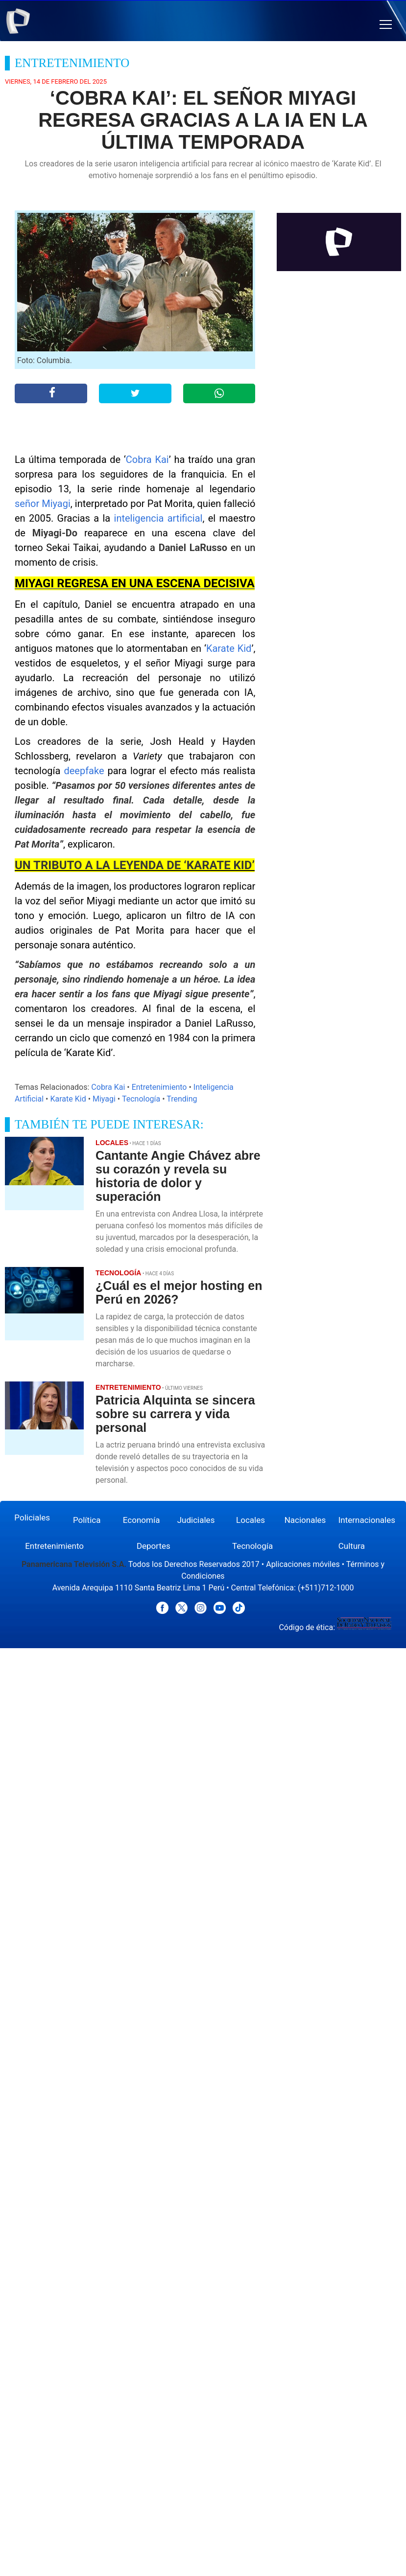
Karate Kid (228, 648)
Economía (141, 1520)
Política (87, 1520)
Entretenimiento (159, 1087)
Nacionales (305, 1520)
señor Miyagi (43, 503)
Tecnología (141, 1099)
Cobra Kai (147, 459)
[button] (385, 24)
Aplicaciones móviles (303, 1564)
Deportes (153, 1546)
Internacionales (366, 1520)
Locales (250, 1520)
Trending (182, 1099)
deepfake (84, 771)
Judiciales (196, 1520)
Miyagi (104, 1099)
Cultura (351, 1546)
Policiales (32, 1517)
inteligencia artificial (158, 518)
